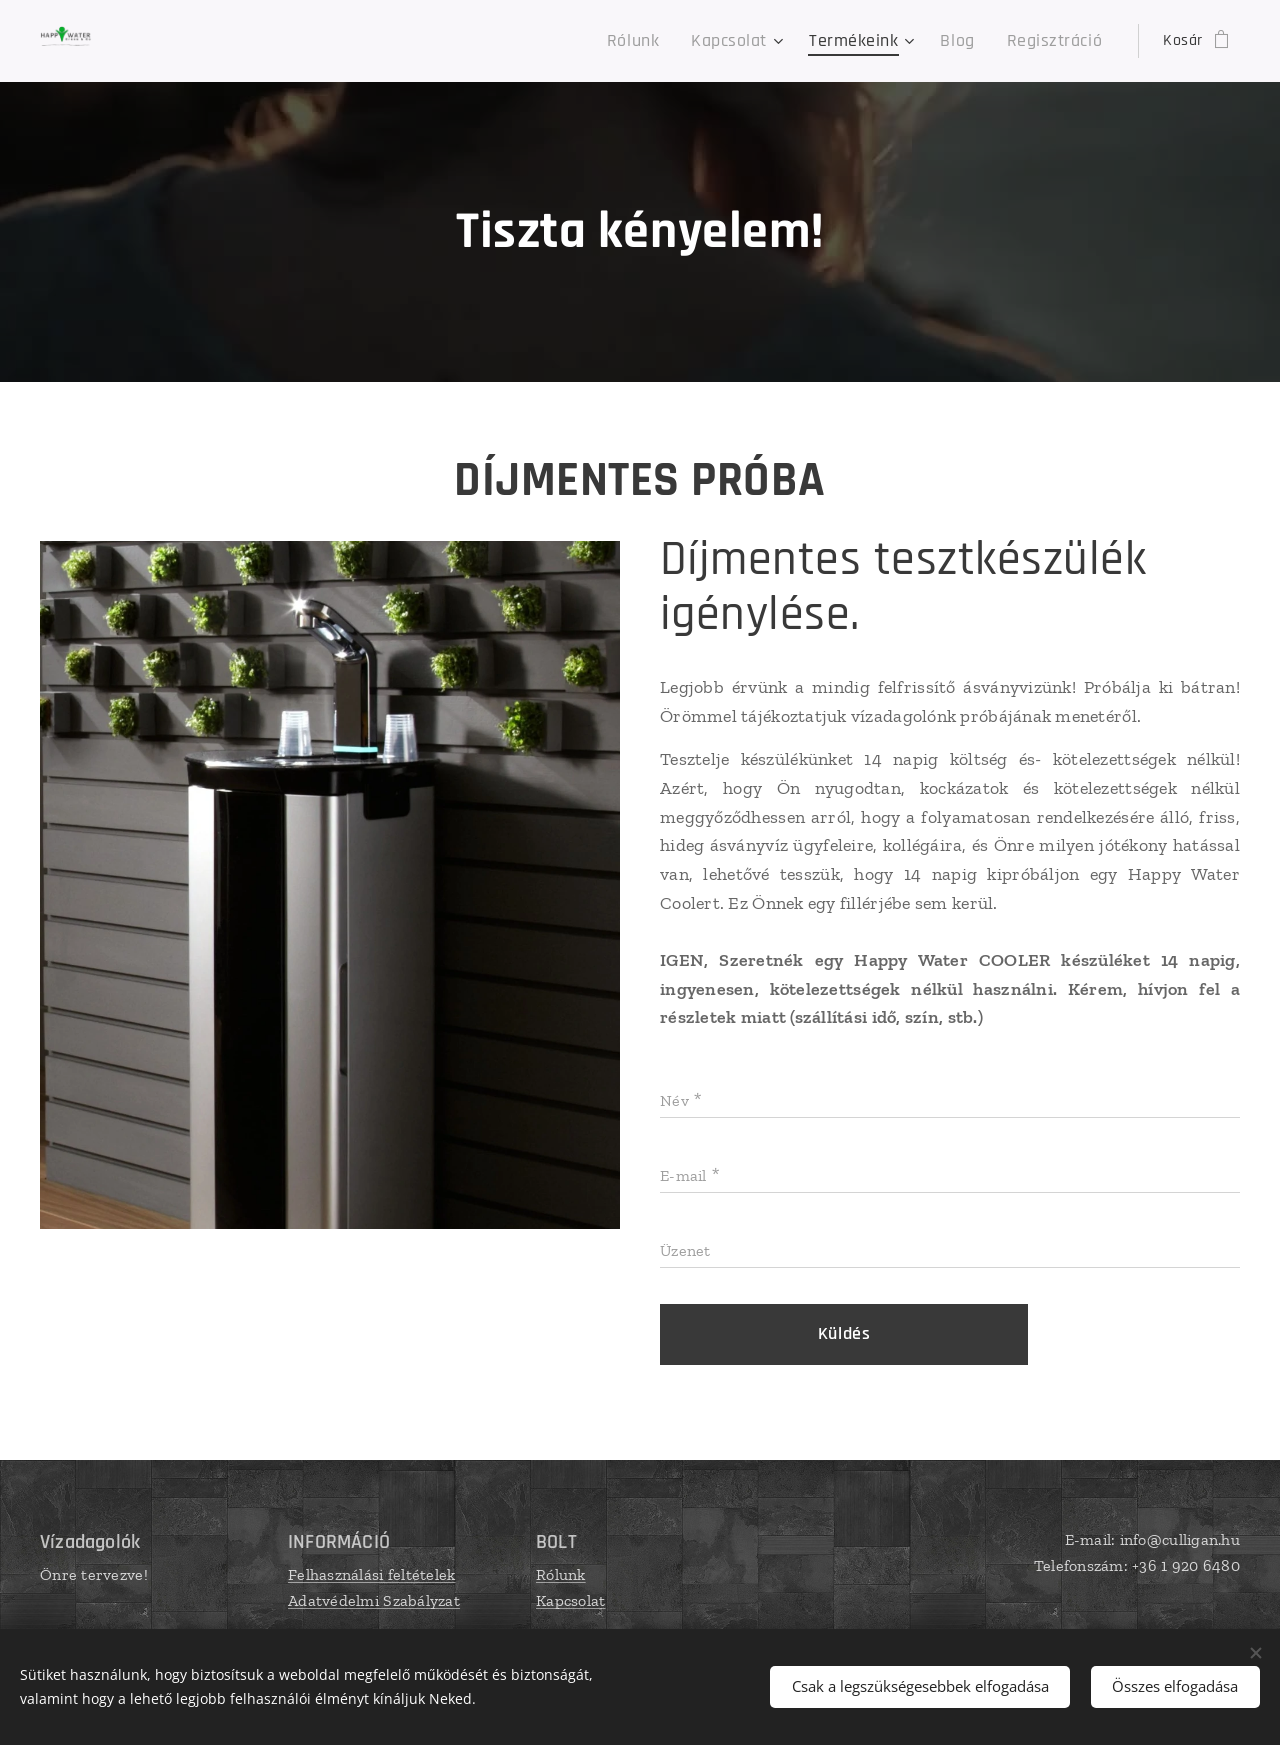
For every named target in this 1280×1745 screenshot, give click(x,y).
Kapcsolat (570, 1600)
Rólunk (561, 1574)
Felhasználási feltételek (371, 1574)
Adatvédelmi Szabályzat (374, 1600)
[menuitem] (672, 41)
